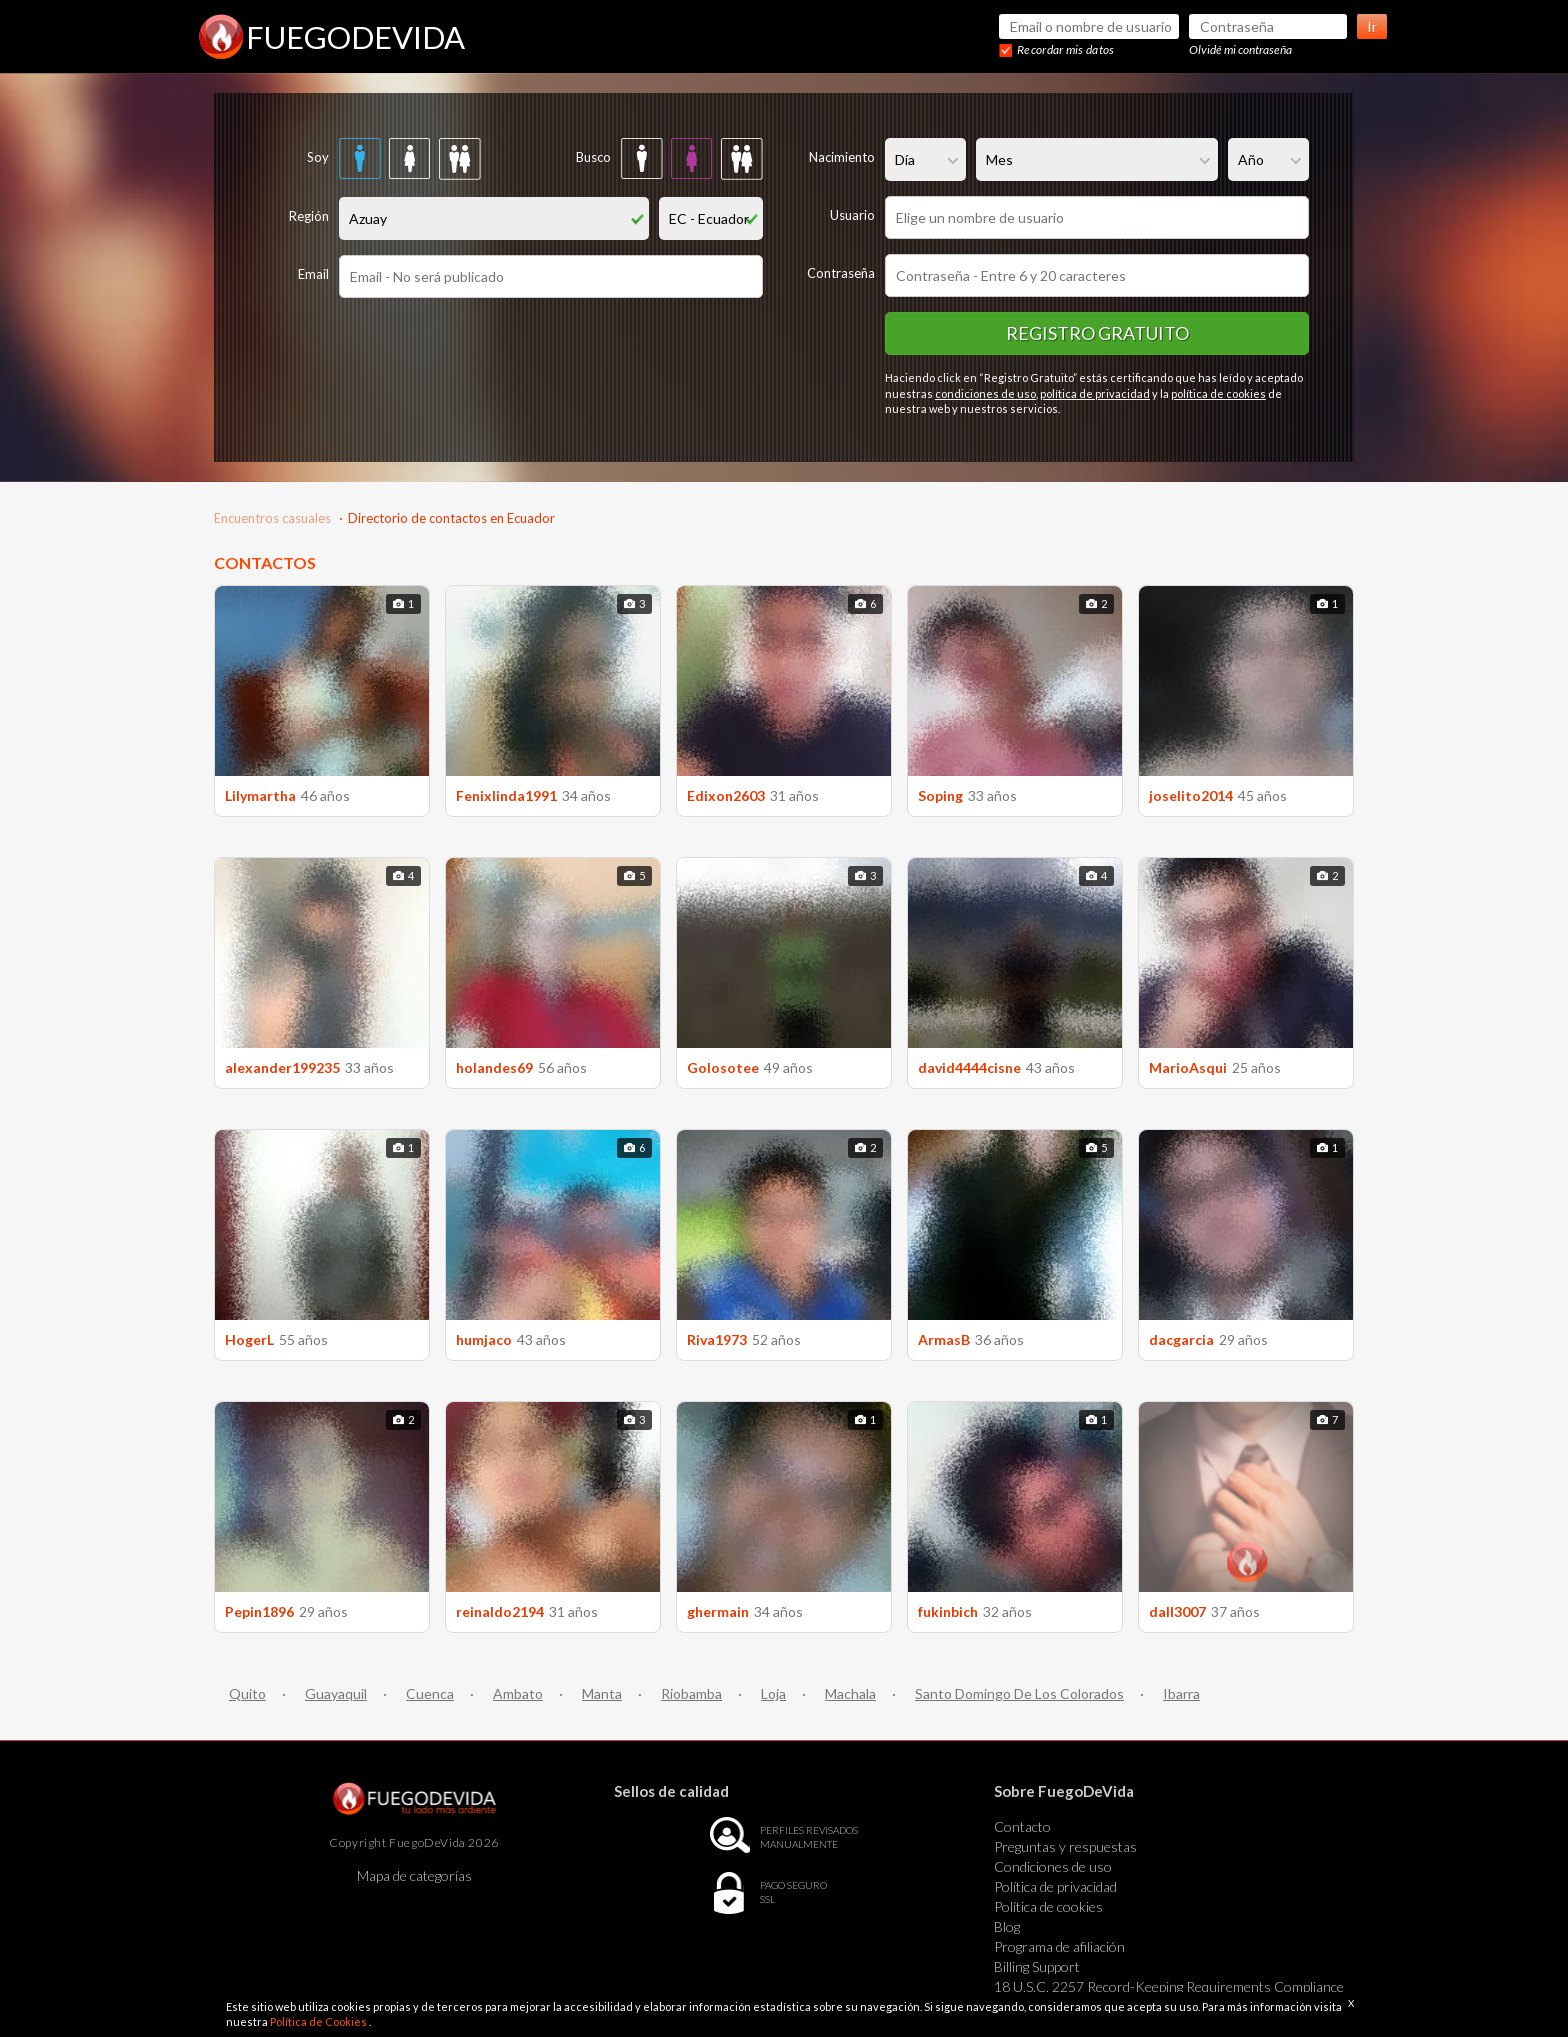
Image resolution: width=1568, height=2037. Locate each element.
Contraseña (841, 273)
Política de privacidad (1055, 1886)
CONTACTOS (265, 562)
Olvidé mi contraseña (1240, 49)
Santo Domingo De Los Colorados (1019, 1693)
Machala (850, 1693)
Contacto (1022, 1826)
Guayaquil (336, 1693)
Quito (247, 1693)
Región (309, 216)
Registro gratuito (1097, 333)
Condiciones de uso (1053, 1866)
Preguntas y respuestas (1065, 1846)
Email (313, 274)
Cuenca (430, 1693)
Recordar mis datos (1065, 49)
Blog (1007, 1926)
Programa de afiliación (1059, 1946)
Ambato (518, 1693)
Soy (318, 157)
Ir (1372, 26)
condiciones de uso (985, 393)
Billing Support (1037, 1966)
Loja (773, 1693)
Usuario (852, 215)
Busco (593, 157)
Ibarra (1181, 1693)
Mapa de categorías (414, 1875)
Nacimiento (842, 157)
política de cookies (1218, 393)
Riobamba (691, 1693)
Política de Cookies (319, 2021)
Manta (602, 1693)
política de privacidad (1095, 393)
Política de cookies (1048, 1906)
